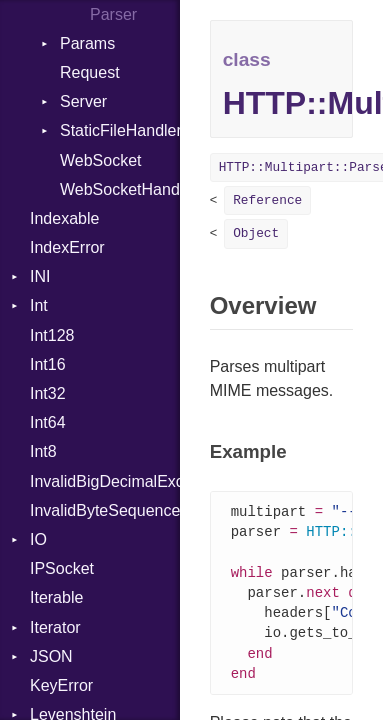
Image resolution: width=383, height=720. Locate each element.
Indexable (64, 218)
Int (39, 305)
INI (40, 276)
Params (87, 43)
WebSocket (101, 160)
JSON (51, 656)
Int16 (48, 364)
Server (83, 101)
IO (38, 539)
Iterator (55, 627)
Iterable (56, 597)
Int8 (43, 451)
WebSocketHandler (120, 189)
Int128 (52, 335)
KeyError (61, 685)
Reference (267, 200)
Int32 (48, 393)
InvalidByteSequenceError (105, 510)
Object (256, 233)
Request (90, 72)
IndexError (67, 247)
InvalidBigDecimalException (105, 481)
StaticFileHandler (120, 130)
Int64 (48, 422)
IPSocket (62, 568)
